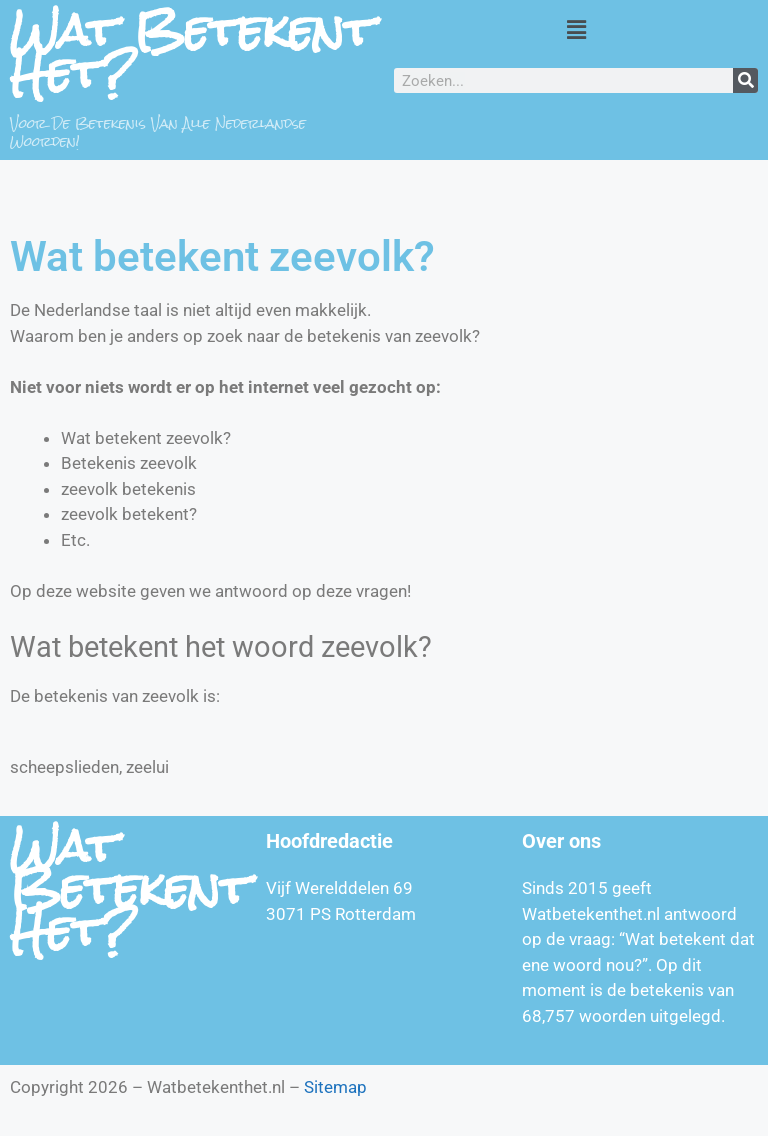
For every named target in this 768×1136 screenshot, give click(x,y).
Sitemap (335, 1087)
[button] (576, 29)
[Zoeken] (745, 80)
